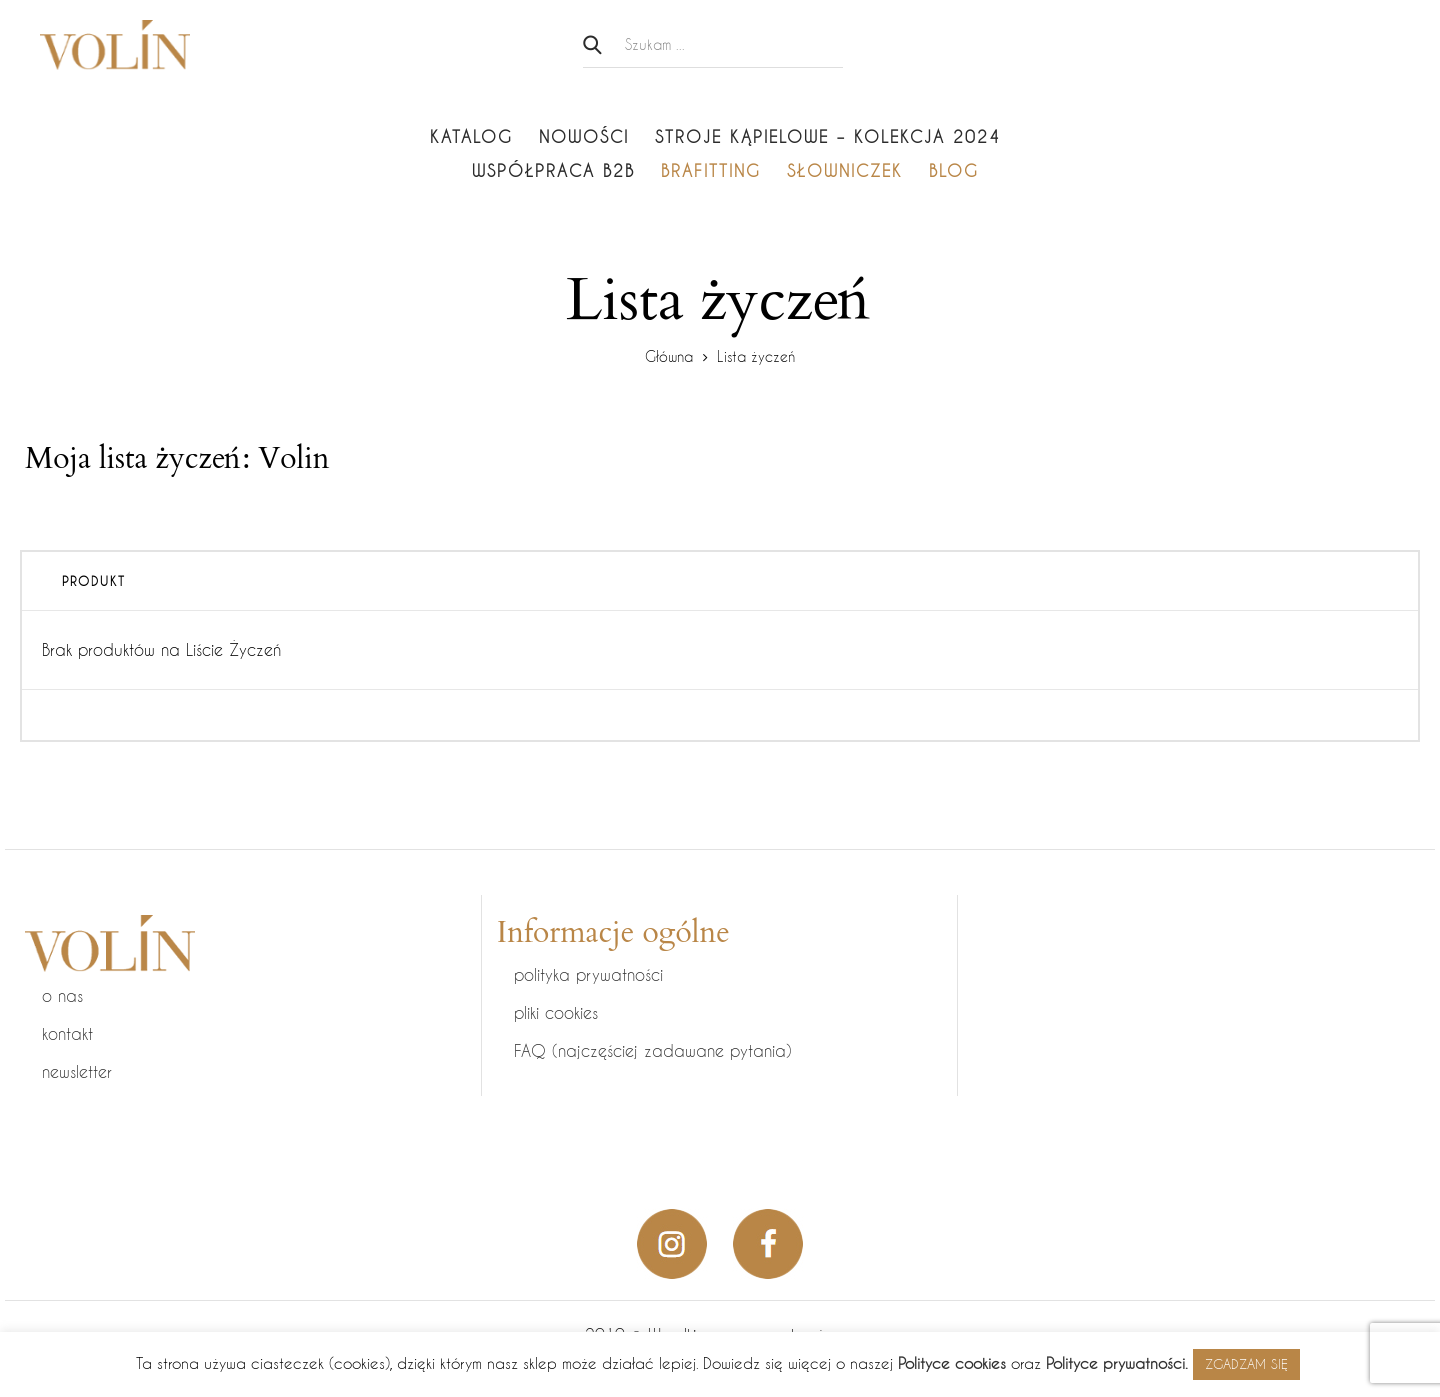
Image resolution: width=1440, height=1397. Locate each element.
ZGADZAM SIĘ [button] (1246, 1364)
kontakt (67, 1033)
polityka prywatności (588, 974)
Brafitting (711, 170)
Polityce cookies (952, 1363)
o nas (62, 995)
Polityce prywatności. (1117, 1363)
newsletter (77, 1071)
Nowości (584, 136)
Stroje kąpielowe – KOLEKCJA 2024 (828, 136)
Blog (954, 170)
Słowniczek (845, 170)
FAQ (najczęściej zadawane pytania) (653, 1050)
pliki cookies (556, 1012)
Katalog (471, 136)
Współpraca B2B (553, 170)
